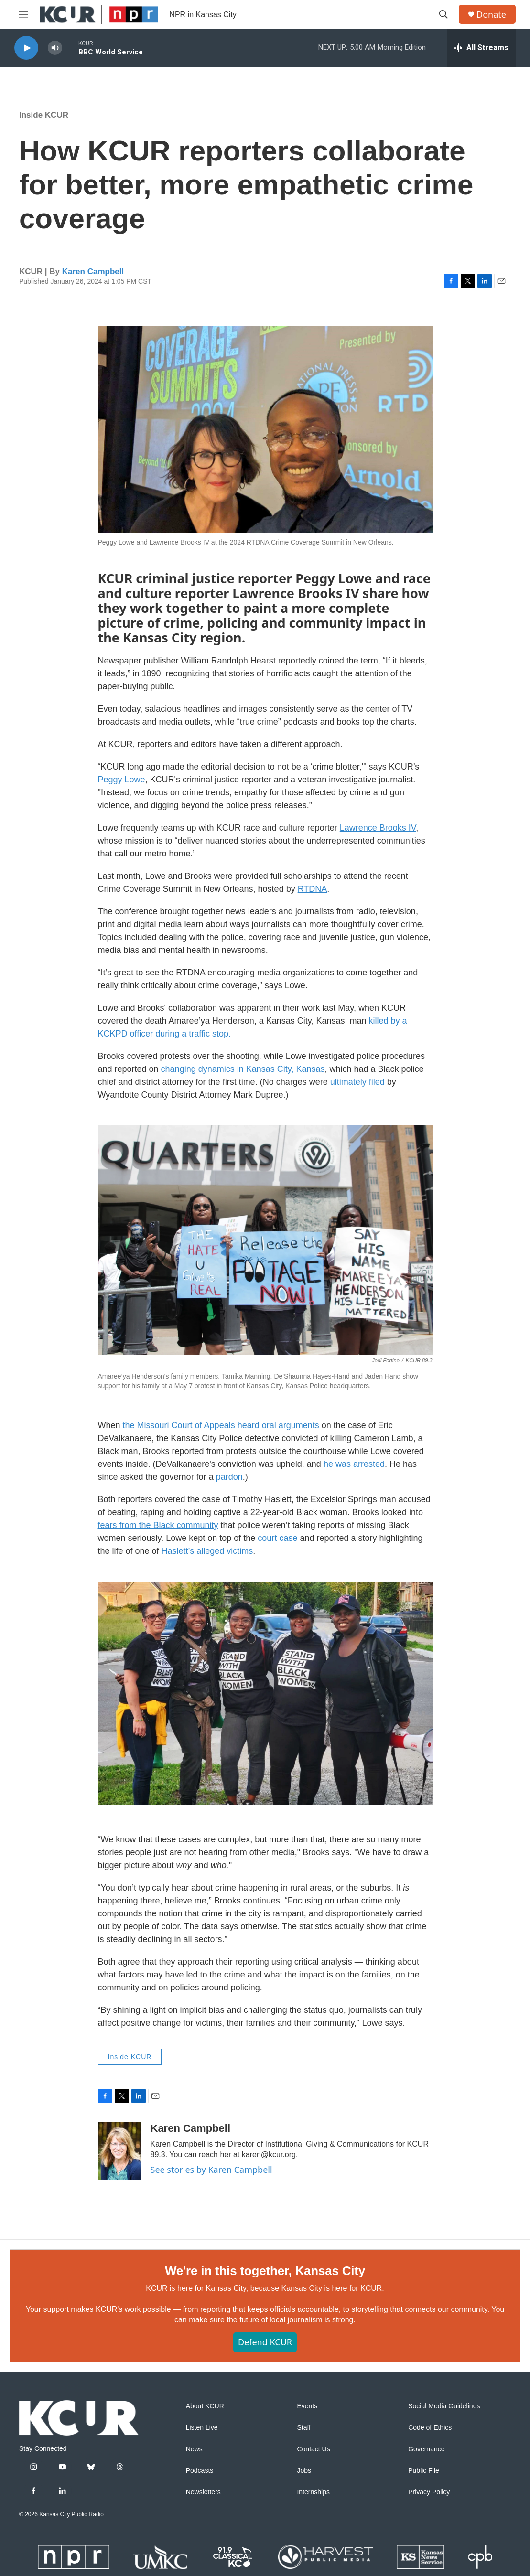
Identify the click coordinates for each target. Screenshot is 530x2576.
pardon (229, 1477)
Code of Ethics (430, 2427)
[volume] (55, 48)
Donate (491, 15)
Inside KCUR (43, 114)
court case (277, 1538)
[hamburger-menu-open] (23, 14)
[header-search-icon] (443, 14)
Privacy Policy (429, 2492)
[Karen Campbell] (119, 2151)
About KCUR (205, 2406)
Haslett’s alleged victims (207, 1551)
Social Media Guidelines (444, 2406)
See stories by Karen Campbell (211, 2169)
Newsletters (203, 2492)
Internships (313, 2492)
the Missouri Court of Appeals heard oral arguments (221, 1425)
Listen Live (202, 2427)
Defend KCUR (265, 2342)
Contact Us (313, 2449)
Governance (426, 2449)
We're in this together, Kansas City (265, 2271)
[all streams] (481, 48)
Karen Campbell (93, 271)
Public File (423, 2470)
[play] (26, 48)
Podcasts (200, 2470)
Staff (304, 2427)
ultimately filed (358, 1082)
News (194, 2449)
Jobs (304, 2470)
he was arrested (353, 1464)
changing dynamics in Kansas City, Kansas (243, 1069)
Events (307, 2406)
